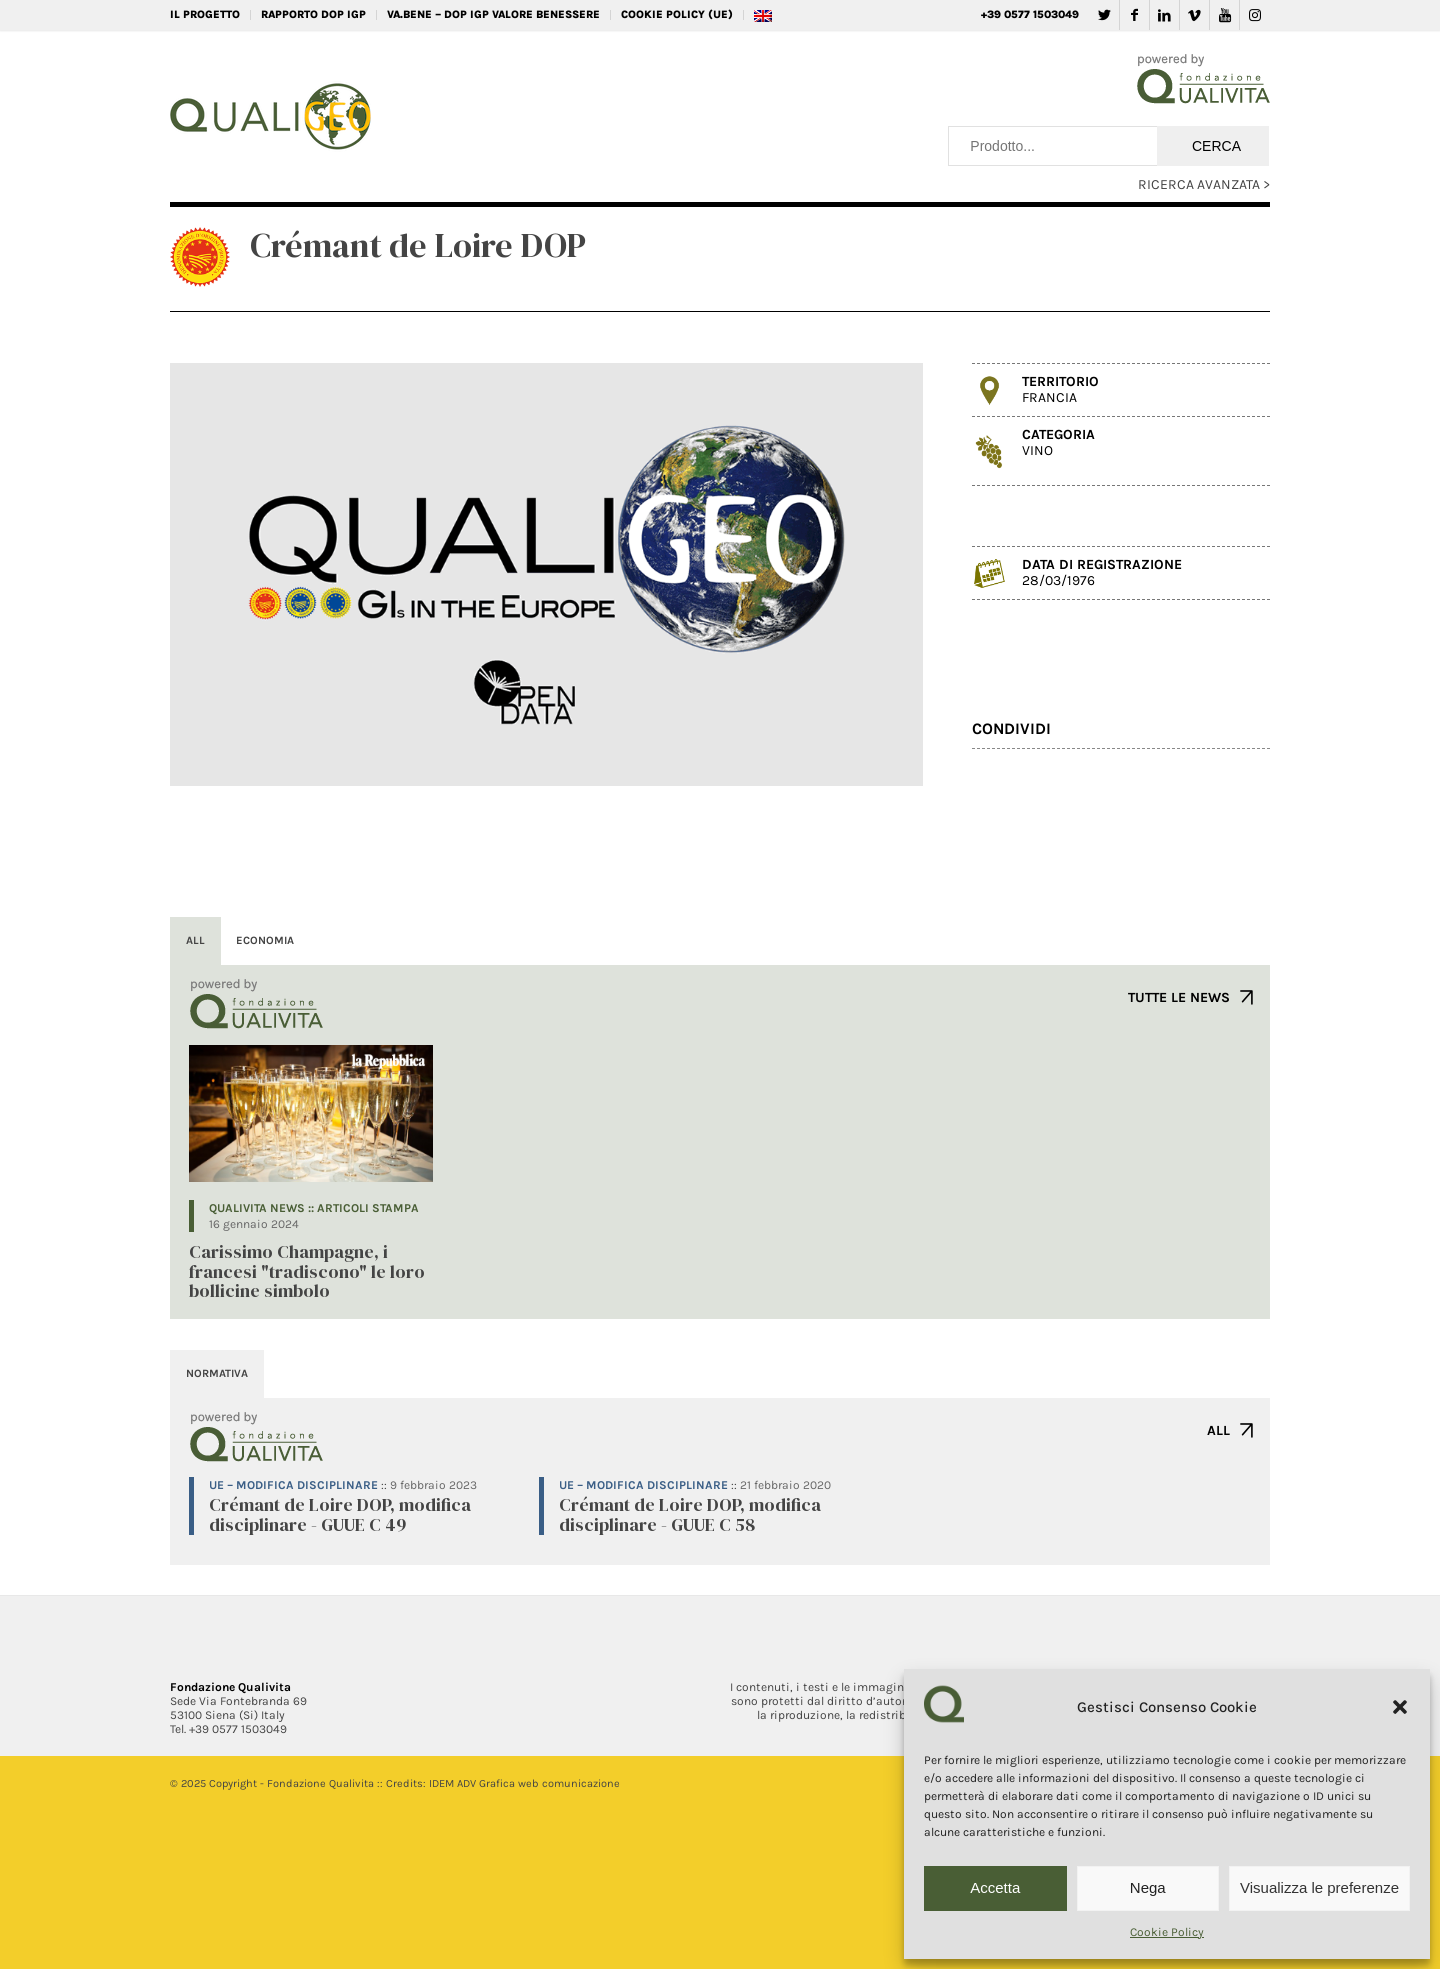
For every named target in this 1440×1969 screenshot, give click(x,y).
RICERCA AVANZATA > (1204, 184)
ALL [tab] (195, 940)
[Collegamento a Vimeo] (1194, 15)
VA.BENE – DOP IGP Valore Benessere (493, 14)
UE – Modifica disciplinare (293, 1485)
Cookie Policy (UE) (677, 14)
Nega (1148, 1887)
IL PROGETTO (205, 14)
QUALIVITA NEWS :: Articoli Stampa (314, 1208)
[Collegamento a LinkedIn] (1164, 15)
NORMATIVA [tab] (217, 1373)
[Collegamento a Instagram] (1255, 15)
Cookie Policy (1167, 1932)
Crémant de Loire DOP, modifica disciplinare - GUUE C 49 (340, 1514)
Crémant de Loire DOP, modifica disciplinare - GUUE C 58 (690, 1514)
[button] (1400, 1707)
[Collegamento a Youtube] (1224, 15)
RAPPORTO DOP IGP (313, 14)
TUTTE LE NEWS (1179, 997)
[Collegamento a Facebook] (1134, 15)
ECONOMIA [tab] (265, 940)
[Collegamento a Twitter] (1104, 15)
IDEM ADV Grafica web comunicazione (524, 1783)
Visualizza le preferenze (1319, 1887)
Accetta (995, 1887)
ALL (1218, 1430)
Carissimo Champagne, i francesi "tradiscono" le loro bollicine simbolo (307, 1271)
